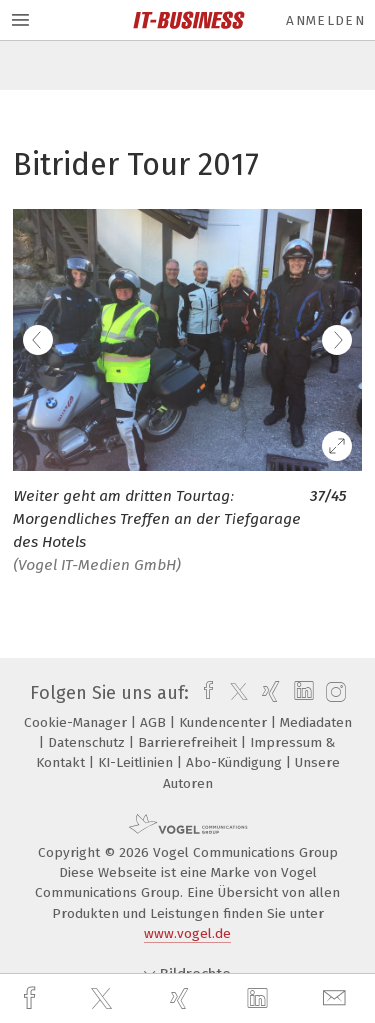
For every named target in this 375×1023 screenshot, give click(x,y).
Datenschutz (88, 742)
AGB (155, 722)
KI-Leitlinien (137, 762)
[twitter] (104, 999)
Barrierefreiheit (189, 742)
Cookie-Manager (77, 722)
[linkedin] (260, 999)
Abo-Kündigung (236, 762)
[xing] (182, 998)
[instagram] (333, 693)
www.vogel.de (187, 933)
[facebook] (32, 998)
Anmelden (325, 20)
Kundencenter (225, 722)
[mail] (337, 998)
